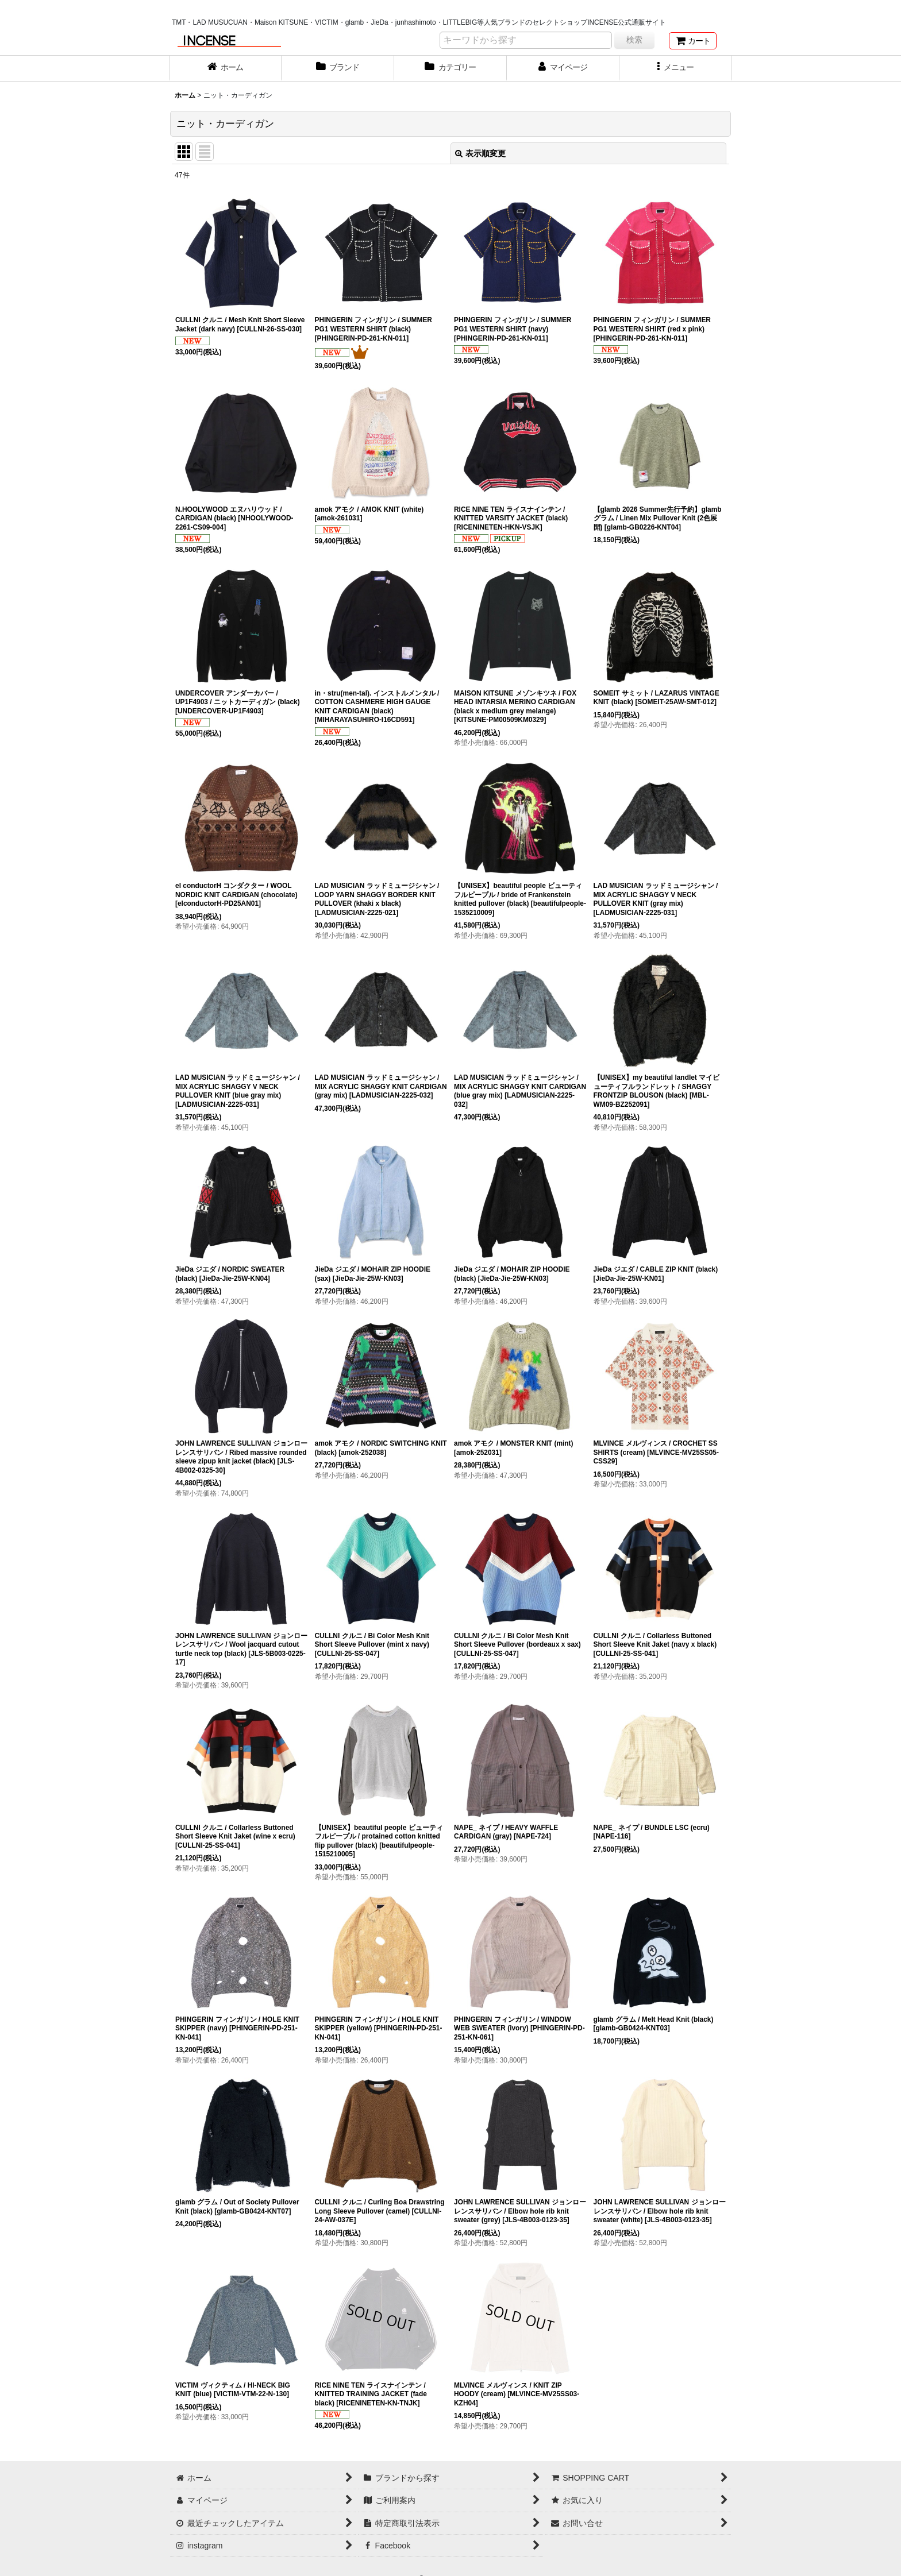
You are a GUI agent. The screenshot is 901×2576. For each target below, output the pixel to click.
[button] (675, 68)
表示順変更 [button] (480, 153)
